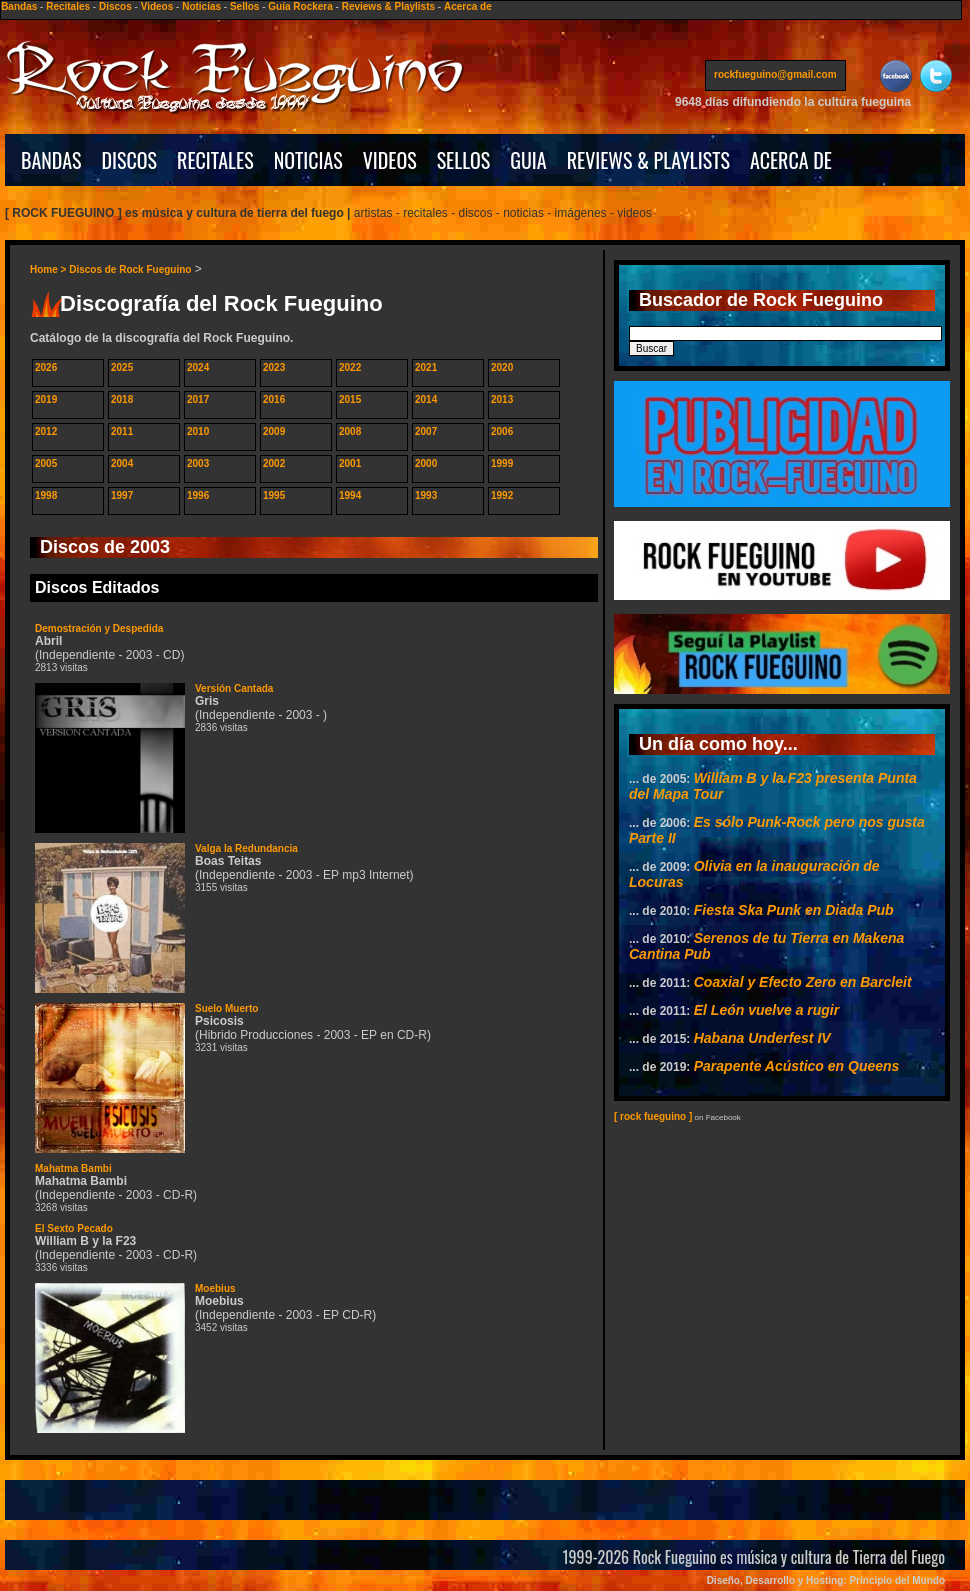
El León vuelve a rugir (767, 1010)
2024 (198, 367)
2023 (274, 367)
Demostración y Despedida (99, 628)
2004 (122, 463)
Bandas (19, 6)
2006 (502, 431)
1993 (426, 495)
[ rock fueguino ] (653, 1116)
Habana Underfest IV (762, 1038)
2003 (198, 463)
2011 (122, 431)
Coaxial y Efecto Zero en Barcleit (803, 982)
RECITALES (215, 160)
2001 (350, 463)
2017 (198, 399)
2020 (502, 367)
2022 (350, 367)
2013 (502, 399)
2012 (46, 431)
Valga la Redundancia (246, 848)
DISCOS (130, 160)
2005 (46, 463)
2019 (46, 399)
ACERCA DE (791, 160)
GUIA (528, 160)
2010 (198, 431)
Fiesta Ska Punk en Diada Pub (794, 910)
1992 (502, 495)
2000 (426, 463)
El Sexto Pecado (74, 1228)
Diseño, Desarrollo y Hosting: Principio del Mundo (826, 1580)
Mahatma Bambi (73, 1168)
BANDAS (51, 160)
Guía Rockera (300, 6)
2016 (274, 399)
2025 (122, 367)
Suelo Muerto (226, 1008)
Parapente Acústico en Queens (797, 1066)
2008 (350, 431)
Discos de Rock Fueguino (130, 269)
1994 (350, 495)
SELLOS (464, 160)
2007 (426, 431)
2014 (426, 399)
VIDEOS (390, 160)
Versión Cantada (234, 688)
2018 (122, 399)
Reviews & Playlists (388, 6)
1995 (274, 495)
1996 (198, 495)
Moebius (215, 1288)
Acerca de (468, 6)
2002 (274, 463)
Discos (115, 6)
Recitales (68, 6)
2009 (274, 431)
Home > (49, 269)
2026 (46, 367)
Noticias (201, 6)
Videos (157, 6)
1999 (502, 463)
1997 (122, 495)
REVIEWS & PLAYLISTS (648, 160)
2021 (426, 367)
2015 (350, 399)
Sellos (244, 6)
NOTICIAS (308, 160)
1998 (46, 495)
